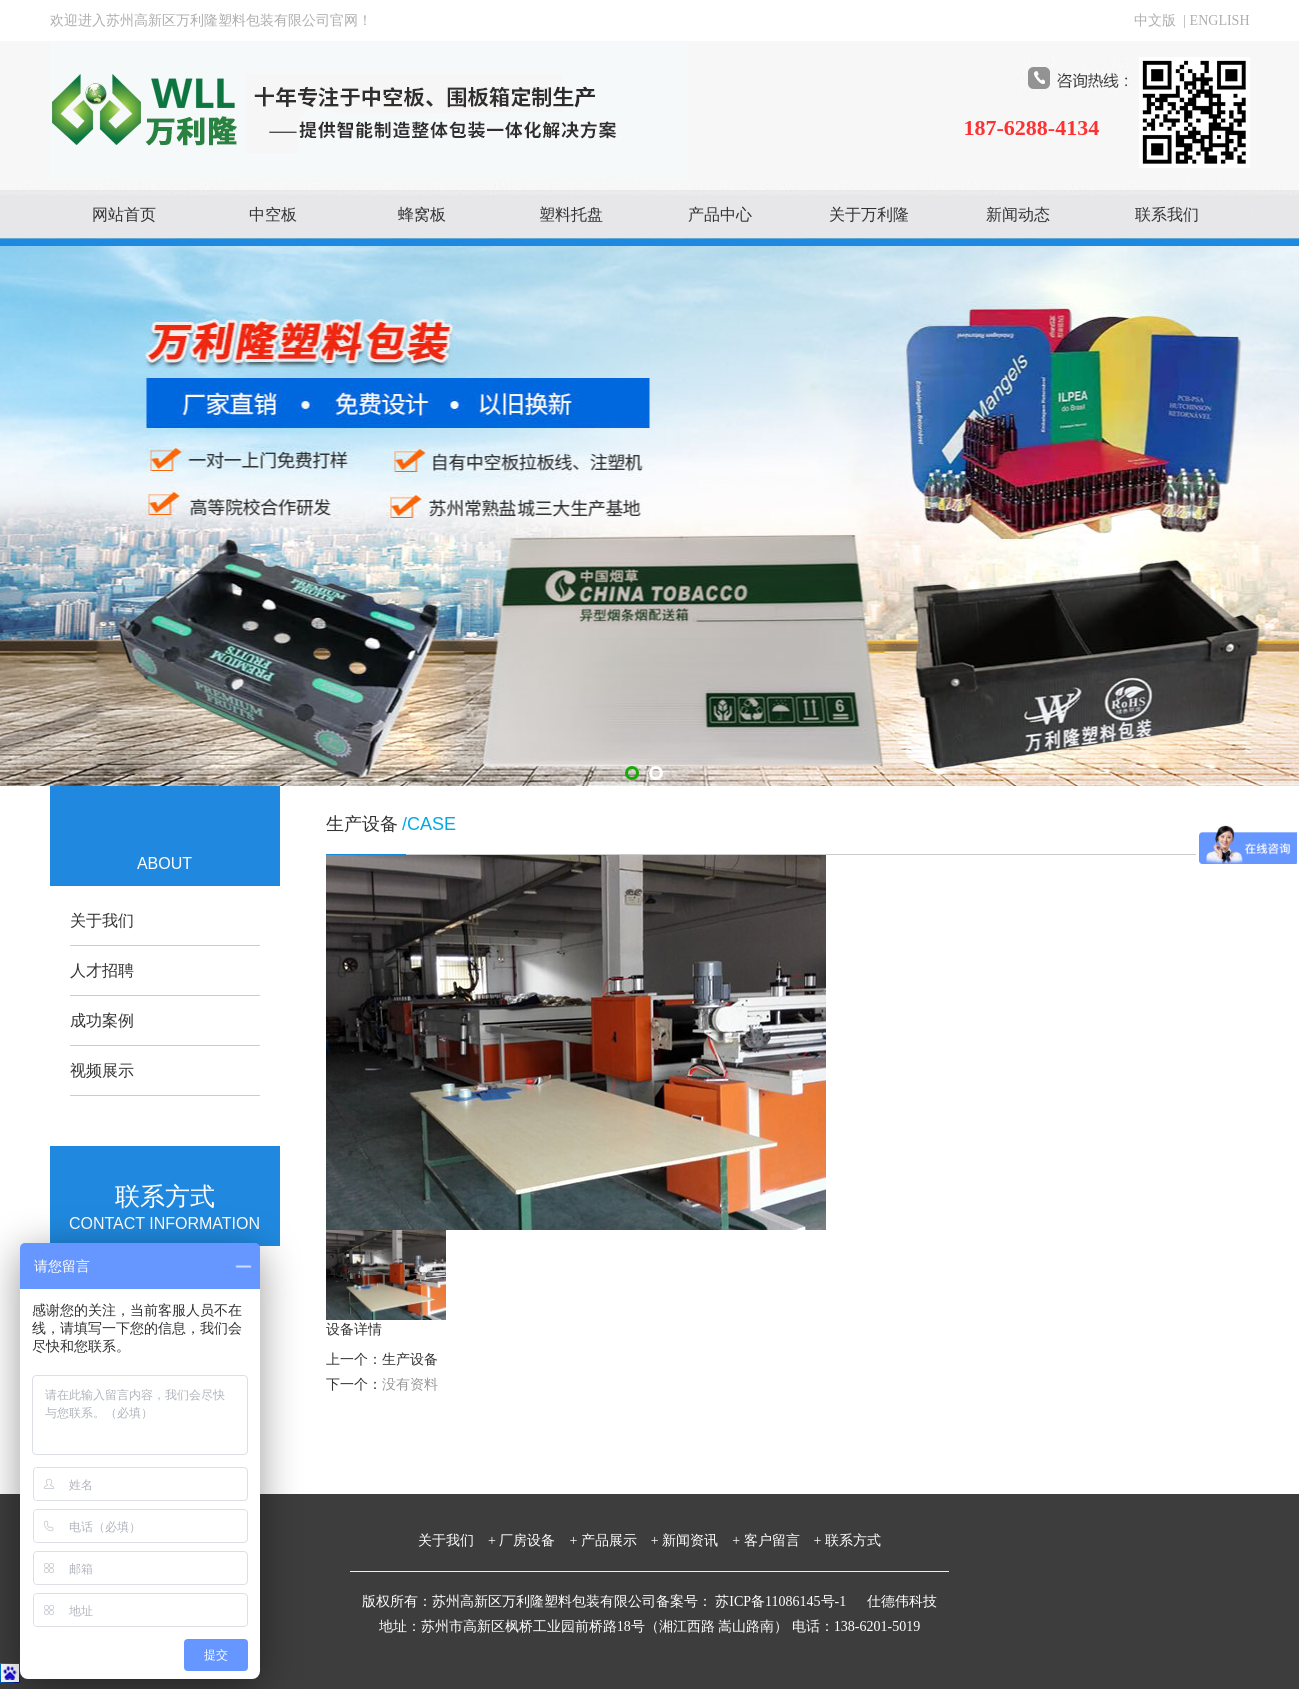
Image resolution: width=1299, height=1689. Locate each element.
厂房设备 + (538, 1540)
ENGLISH (1220, 20)
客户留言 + (783, 1540)
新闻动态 (1018, 214)
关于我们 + (457, 1540)
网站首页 (124, 214)
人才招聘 (102, 970)
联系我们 (1167, 214)
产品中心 (720, 214)
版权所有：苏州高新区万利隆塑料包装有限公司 (509, 1601)
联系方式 (853, 1540)
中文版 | (1161, 20)
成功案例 (102, 1020)
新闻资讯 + (701, 1540)
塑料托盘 (571, 214)
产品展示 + (620, 1540)
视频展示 (102, 1070)
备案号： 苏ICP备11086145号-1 (753, 1601)
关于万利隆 (869, 214)
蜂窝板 (422, 214)
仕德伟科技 (902, 1601)
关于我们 (102, 920)
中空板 (273, 214)
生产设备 (410, 1359)
